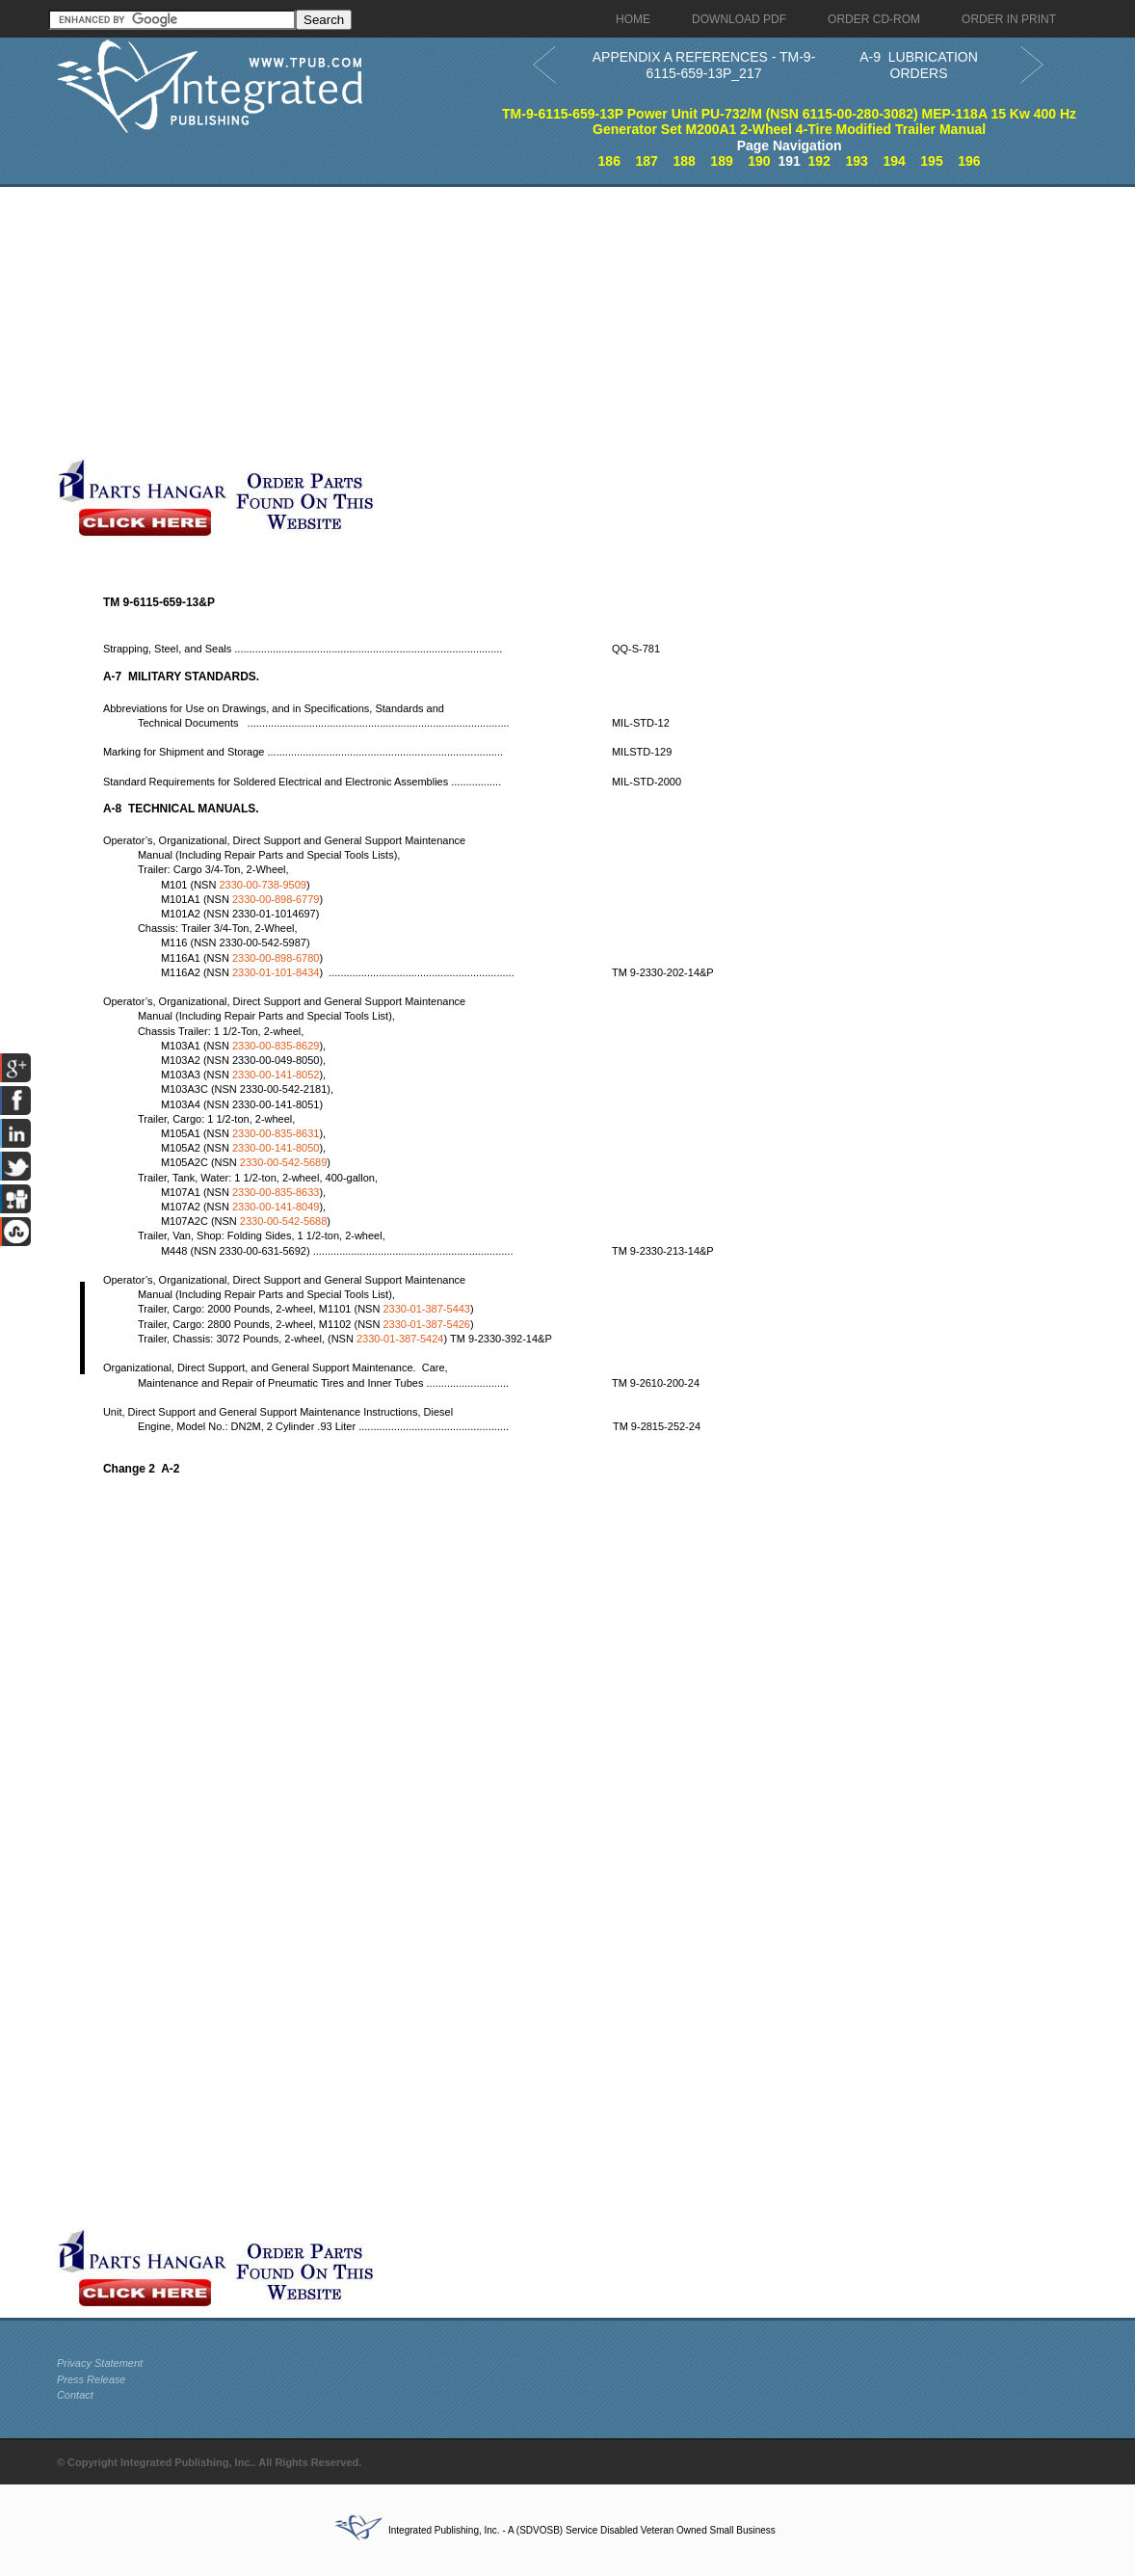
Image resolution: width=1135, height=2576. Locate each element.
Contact (75, 2395)
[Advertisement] (466, 322)
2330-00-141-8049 (276, 1206)
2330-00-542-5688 (284, 1221)
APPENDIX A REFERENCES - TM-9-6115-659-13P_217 (704, 65)
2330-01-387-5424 (400, 1338)
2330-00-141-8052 (276, 1074)
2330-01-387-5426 (426, 1324)
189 (721, 161)
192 (819, 161)
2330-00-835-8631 (276, 1133)
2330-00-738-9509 (262, 884)
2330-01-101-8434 (276, 972)
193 (856, 161)
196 (969, 161)
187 (647, 161)
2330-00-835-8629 (276, 1045)
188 (684, 161)
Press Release (91, 2379)
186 (609, 161)
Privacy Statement (100, 2363)
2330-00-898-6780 (276, 958)
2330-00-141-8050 (276, 1148)
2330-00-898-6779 (276, 899)
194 (894, 161)
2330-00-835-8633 (276, 1192)
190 (759, 161)
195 (931, 161)
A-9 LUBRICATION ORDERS (918, 65)
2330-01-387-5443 (426, 1309)
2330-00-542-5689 (284, 1162)
